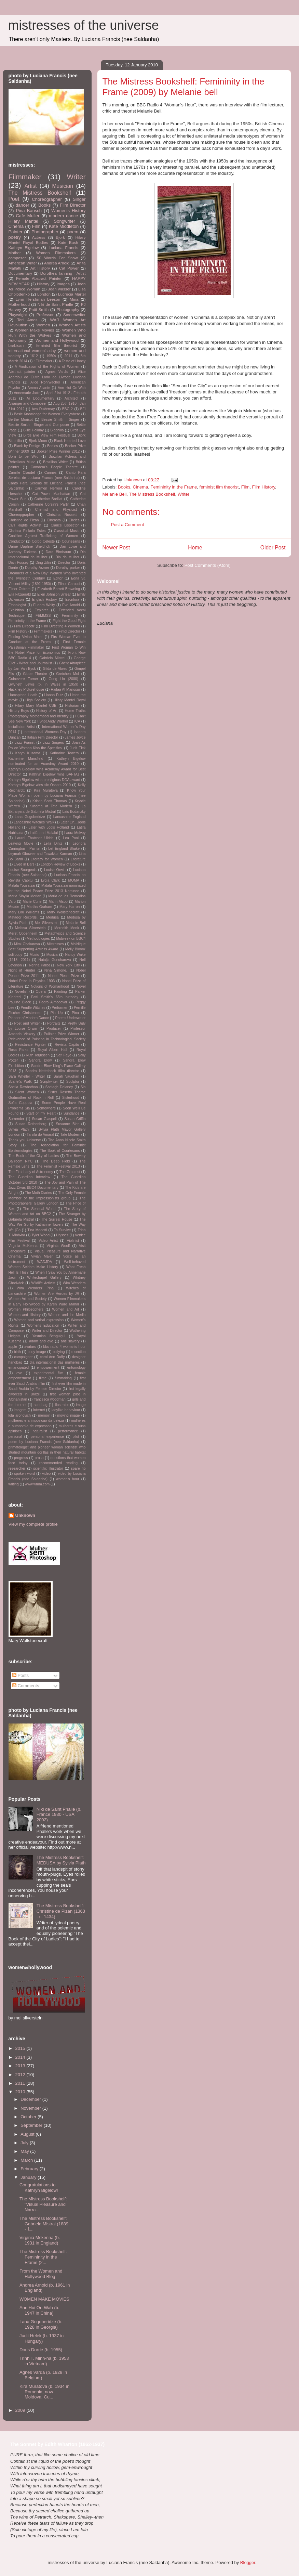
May (25, 2151)
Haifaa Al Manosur (65, 689)
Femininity (70, 615)
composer (17, 258)
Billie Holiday (33, 430)
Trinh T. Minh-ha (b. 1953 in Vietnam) (44, 2361)
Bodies (52, 446)
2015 (21, 2048)
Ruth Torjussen (38, 1055)
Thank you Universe (25, 1140)
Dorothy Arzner (37, 568)
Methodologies (38, 938)
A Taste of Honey (72, 361)
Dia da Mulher (67, 557)
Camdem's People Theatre (54, 467)
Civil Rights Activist (25, 525)
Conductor (17, 541)
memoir (44, 1415)
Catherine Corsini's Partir (48, 504)
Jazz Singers (53, 742)
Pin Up (57, 1013)
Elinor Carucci (69, 584)
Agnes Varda (56, 372)
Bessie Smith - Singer (60, 419)
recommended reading (58, 1463)
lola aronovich (20, 1415)
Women (43, 325)
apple (13, 1347)
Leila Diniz (53, 843)
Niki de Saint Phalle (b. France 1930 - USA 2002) (59, 1814)
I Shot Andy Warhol (52, 721)
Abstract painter (22, 372)
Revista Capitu (67, 1044)
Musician (62, 186)
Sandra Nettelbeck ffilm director (52, 1071)
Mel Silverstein (46, 923)
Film (245, 487)
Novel (81, 986)
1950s (51, 356)
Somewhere (46, 1108)
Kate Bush (68, 242)
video (46, 1473)
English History (44, 599)
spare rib (78, 1468)
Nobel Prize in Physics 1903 (32, 981)
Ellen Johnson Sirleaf (54, 594)
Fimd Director (69, 631)
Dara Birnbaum (58, 552)
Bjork (60, 237)
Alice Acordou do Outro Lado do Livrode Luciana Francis (47, 377)
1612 (34, 356)
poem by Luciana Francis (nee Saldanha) (44, 1442)
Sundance (72, 1113)
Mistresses (55, 944)
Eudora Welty (44, 605)
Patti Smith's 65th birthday (54, 997)
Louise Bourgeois (23, 870)
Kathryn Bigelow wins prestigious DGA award (44, 780)
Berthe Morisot (21, 419)
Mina (74, 299)
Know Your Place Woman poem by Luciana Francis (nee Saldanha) (47, 796)
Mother (15, 252)
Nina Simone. (55, 970)
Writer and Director (47, 1330)
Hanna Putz (53, 695)
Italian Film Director (42, 737)
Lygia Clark (50, 880)
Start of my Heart (41, 1113)
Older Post (273, 547)
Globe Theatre (35, 674)
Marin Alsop (58, 901)
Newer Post (116, 547)
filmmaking (63, 1378)
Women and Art (65, 1309)
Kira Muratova (45, 790)
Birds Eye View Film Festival (46, 435)
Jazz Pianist (25, 742)
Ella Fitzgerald (20, 594)
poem (73, 231)
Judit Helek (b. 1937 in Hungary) (41, 2338)
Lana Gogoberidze (30, 817)
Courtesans (71, 541)
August (28, 2134)
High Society (35, 700)
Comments (25, 1685)
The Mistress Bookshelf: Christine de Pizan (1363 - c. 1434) (61, 1911)
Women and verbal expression (39, 1320)
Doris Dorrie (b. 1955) (40, 2349)
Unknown (25, 1515)
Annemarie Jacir (26, 393)
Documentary (20, 273)
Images (63, 284)
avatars (30, 1347)
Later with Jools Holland (48, 827)
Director (64, 562)
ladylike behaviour (66, 1410)
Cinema (140, 487)
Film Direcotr (24, 626)
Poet (14, 199)
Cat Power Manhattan (51, 494)
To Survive (62, 1230)
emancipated (19, 1367)
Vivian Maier (42, 1256)
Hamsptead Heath (23, 695)
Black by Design (27, 446)
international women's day (32, 350)
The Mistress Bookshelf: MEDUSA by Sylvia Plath (61, 1860)
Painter (16, 231)
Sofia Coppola (20, 1103)
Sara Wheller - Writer (27, 1076)
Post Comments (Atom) (208, 565)
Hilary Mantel (23, 221)
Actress (38, 237)
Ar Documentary (40, 398)
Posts (20, 1675)
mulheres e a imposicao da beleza (36, 1420)
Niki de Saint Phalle (55, 304)
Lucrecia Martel (72, 294)
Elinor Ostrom (19, 589)
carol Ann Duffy (52, 1357)
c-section (78, 1352)
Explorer (41, 610)
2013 (21, 2065)
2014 (21, 2057)
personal (15, 1437)
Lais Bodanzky (74, 812)
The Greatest (69, 1172)
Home (195, 547)
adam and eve (41, 1341)
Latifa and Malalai (44, 833)
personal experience (47, 1437)
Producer (53, 1028)
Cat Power (69, 268)
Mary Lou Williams (24, 912)
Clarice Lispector (65, 525)
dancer (22, 205)
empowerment (48, 1367)
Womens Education (43, 1325)
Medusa (52, 917)
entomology (76, 1367)
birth (17, 1352)
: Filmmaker (42, 361)
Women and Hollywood (57, 340)
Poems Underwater (70, 1018)
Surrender (16, 1119)
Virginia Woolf (58, 1246)
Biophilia (57, 430)
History (43, 284)
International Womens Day (45, 732)
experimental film (48, 1373)
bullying (59, 1352)
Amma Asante (39, 388)
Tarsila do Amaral (40, 1134)
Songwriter (64, 221)
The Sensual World (39, 1209)
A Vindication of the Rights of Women (47, 366)
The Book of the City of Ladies (34, 1156)
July (25, 2142)
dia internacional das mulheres (55, 1362)
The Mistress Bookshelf (152, 494)
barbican (16, 345)
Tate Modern (70, 1134)
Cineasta (54, 520)
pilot (75, 1437)
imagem (20, 1410)
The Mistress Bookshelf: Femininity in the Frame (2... (43, 2257)
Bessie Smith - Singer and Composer (39, 425)
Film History (263, 487)
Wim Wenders (74, 1283)
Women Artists (72, 325)
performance (68, 1431)
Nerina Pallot (39, 965)
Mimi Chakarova (27, 944)
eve (19, 1373)
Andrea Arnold (56, 263)
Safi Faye (63, 1055)
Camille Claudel (22, 472)
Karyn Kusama (27, 753)
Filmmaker (25, 177)
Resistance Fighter (30, 1044)
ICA (77, 721)
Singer (79, 199)
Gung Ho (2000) (63, 679)
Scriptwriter (49, 1081)
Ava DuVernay (43, 409)
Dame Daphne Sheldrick (29, 546)
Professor (45, 314)
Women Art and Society (28, 1299)
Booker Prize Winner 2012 (58, 451)
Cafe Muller (27, 215)
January (29, 2177)
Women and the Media (67, 1315)
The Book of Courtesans (60, 1151)
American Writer (23, 263)
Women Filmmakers (56, 252)
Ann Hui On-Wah (72, 388)
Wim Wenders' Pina (35, 1288)
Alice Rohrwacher (45, 382)
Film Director (72, 205)
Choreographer (47, 199)
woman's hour (67, 1479)
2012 (21, 2074)
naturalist (39, 1431)
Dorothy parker (68, 568)
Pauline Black (20, 1002)
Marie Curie (32, 901)
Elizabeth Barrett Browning (58, 589)
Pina (75, 1013)
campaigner (23, 1357)
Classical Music (66, 531)
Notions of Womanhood (50, 986)
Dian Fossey (19, 562)
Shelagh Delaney (59, 1087)
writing (14, 1484)
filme (42, 1378)
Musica (52, 955)
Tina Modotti (37, 1230)
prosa (39, 1458)
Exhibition (16, 610)
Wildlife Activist (43, 1283)
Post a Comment (127, 524)
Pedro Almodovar (53, 1002)
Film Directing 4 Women (60, 626)
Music (34, 955)
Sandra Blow (40, 1060)
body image (36, 1352)
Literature (78, 859)
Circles (74, 520)
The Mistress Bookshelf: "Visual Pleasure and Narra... (43, 2204)
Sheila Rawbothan (23, 1087)
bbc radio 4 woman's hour (64, 1347)
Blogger (247, 2562)
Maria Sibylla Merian (25, 896)
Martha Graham (39, 907)
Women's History (68, 210)
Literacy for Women (46, 859)
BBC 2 (67, 409)
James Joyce (75, 737)
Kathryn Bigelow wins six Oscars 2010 (40, 785)
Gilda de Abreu (55, 669)
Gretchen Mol (67, 674)
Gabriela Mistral (52, 658)
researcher (17, 1468)
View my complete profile (33, 1524)
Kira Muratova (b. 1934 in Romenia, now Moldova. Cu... (44, 2391)
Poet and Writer (27, 1023)
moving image (68, 1415)
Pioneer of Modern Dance (29, 1018)
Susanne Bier (67, 1124)
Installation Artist (22, 727)
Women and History (25, 1315)
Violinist (73, 1241)
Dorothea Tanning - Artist (63, 273)
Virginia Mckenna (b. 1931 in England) (39, 2240)
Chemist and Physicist (56, 509)
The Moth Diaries (38, 1193)
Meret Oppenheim (23, 933)
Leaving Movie (21, 843)
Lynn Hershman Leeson (38, 299)
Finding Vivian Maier (26, 637)
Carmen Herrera (48, 488)
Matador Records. (23, 917)
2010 (21, 2091)
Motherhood (19, 304)
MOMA (73, 880)
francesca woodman (50, 1399)
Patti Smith (39, 309)
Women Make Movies (34, 330)
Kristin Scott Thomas (49, 801)
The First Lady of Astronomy (31, 1172)
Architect (71, 398)
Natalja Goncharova (54, 960)
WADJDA (44, 1262)
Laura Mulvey (75, 833)
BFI (82, 409)
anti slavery (70, 1341)
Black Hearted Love (70, 441)
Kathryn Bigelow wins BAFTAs (54, 774)
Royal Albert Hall (52, 1050)
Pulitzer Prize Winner (61, 1034)
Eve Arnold (71, 605)
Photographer (44, 231)
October (29, 2116)
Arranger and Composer (28, 403)
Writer (183, 494)
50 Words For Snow (57, 258)
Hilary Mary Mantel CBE (35, 705)
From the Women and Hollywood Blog (40, 2273)
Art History (40, 268)
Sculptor (72, 1081)
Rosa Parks (18, 1050)
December (31, 2099)
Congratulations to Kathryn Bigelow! (38, 2187)
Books (124, 487)
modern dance (63, 215)
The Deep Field (56, 1161)
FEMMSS (43, 615)
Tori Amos (27, 319)
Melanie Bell (115, 494)
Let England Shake (64, 848)
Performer (59, 1008)
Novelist (21, 991)
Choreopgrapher (22, 515)
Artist (31, 186)
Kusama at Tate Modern (50, 806)
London (44, 294)
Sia (82, 1087)
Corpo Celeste (43, 541)
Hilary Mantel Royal (70, 700)
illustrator (61, 1405)
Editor (58, 578)
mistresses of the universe (83, 25)
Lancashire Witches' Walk (34, 822)
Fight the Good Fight (69, 621)
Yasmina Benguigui (48, 1336)
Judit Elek (77, 748)
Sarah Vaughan (66, 1076)
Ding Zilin (43, 562)
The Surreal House (56, 1219)
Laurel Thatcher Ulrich (34, 838)
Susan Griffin (74, 1119)
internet (39, 1410)
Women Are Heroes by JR (56, 1294)
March (27, 2160)
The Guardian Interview (29, 1177)
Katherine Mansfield (26, 758)
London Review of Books (60, 864)
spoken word (24, 1473)
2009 (21, 2410)
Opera (41, 991)
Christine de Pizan (24, 520)
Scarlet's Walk (20, 1081)
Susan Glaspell (44, 1119)
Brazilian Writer (55, 462)
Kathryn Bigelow (24, 247)
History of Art (46, 711)
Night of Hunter (22, 970)
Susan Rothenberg (30, 1124)
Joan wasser (59, 289)
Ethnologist (17, 605)
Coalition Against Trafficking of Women (43, 536)
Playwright (18, 314)
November (31, 2108)
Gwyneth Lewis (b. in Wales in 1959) (43, 684)
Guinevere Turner (23, 679)
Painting (60, 991)
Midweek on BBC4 (71, 938)
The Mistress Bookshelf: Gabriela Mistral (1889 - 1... (43, 2224)
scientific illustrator (48, 1468)
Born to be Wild (24, 456)
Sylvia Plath (19, 1129)
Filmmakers (43, 631)
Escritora (72, 599)
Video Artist (48, 1241)
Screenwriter (74, 314)
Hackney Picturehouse (26, 689)
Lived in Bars (24, 864)
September (32, 2125)
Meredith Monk (66, 928)
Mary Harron (69, 907)
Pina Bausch (29, 210)
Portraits (53, 1023)
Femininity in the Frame (173, 487)
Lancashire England (69, 817)
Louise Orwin (55, 870)
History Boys (19, 711)
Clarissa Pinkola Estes (27, 531)
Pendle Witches (33, 1008)
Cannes (50, 472)
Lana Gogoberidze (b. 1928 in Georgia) (41, 2324)
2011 (68, 356)
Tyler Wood (40, 1235)
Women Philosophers (26, 1309)
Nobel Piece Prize (63, 976)
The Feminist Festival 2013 (58, 1166)
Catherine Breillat (49, 499)
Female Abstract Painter (39, 278)
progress (21, 1458)
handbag (40, 1405)
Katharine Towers (64, 753)
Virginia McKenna (23, 1246)
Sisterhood (70, 1098)
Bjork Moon (38, 441)
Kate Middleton (64, 226)
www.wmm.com (37, 1484)
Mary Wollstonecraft (63, 912)
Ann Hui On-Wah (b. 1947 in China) (39, 2310)
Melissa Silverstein (30, 928)
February (30, 2168)
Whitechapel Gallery (44, 1277)
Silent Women (27, 1092)
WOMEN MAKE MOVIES (44, 2299)
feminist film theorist (219, 487)
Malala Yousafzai (22, 885)
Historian (72, 705)
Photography (68, 309)
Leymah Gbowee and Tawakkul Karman (40, 854)
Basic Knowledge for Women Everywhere (47, 414)
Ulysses (62, 1235)
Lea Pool (71, 838)
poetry (15, 237)
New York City (68, 965)
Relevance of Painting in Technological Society (47, 1039)
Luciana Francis (63, 247)
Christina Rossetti (61, 515)
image (80, 1405)
